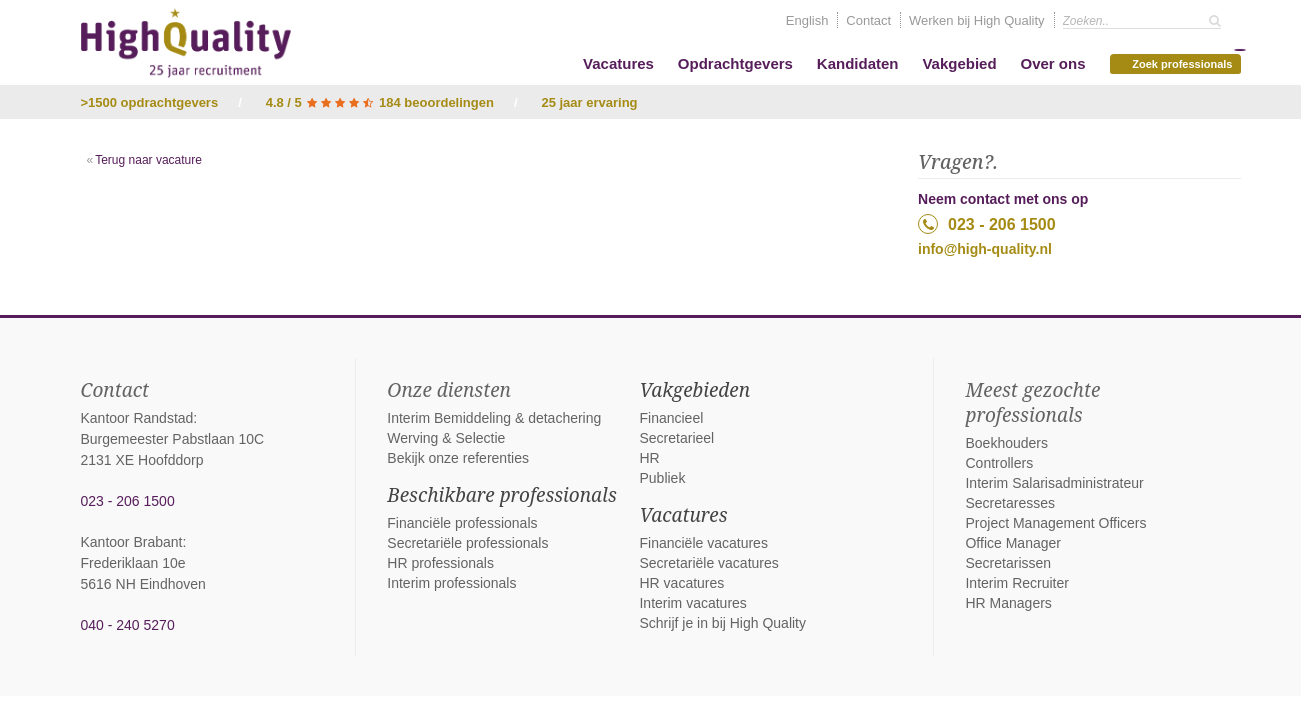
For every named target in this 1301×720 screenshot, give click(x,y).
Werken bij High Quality (977, 20)
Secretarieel (676, 438)
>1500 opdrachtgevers (150, 102)
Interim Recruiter (1016, 583)
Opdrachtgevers (735, 63)
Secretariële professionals (467, 543)
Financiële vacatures (703, 543)
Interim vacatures (692, 603)
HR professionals (440, 563)
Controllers (999, 463)
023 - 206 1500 (987, 224)
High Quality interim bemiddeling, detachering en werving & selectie (186, 43)
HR (649, 458)
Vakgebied (959, 63)
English (807, 20)
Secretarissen (1008, 563)
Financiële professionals (462, 523)
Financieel (671, 418)
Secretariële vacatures (708, 563)
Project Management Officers (1055, 523)
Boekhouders (1006, 443)
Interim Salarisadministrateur (1054, 483)
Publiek (662, 478)
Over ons (1052, 63)
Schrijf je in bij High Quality (722, 623)
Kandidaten (858, 63)
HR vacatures (681, 583)
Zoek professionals (1178, 62)
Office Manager (1012, 543)
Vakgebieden (694, 390)
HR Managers (1008, 603)
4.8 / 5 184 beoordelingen (380, 102)
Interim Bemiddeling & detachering (494, 418)
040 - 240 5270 (128, 625)
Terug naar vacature (148, 160)
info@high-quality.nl (985, 249)
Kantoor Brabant (132, 542)
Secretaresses (1009, 503)
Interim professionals (451, 583)
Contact (868, 20)
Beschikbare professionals (501, 495)
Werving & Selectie (446, 438)
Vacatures (618, 63)
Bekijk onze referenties (458, 458)
